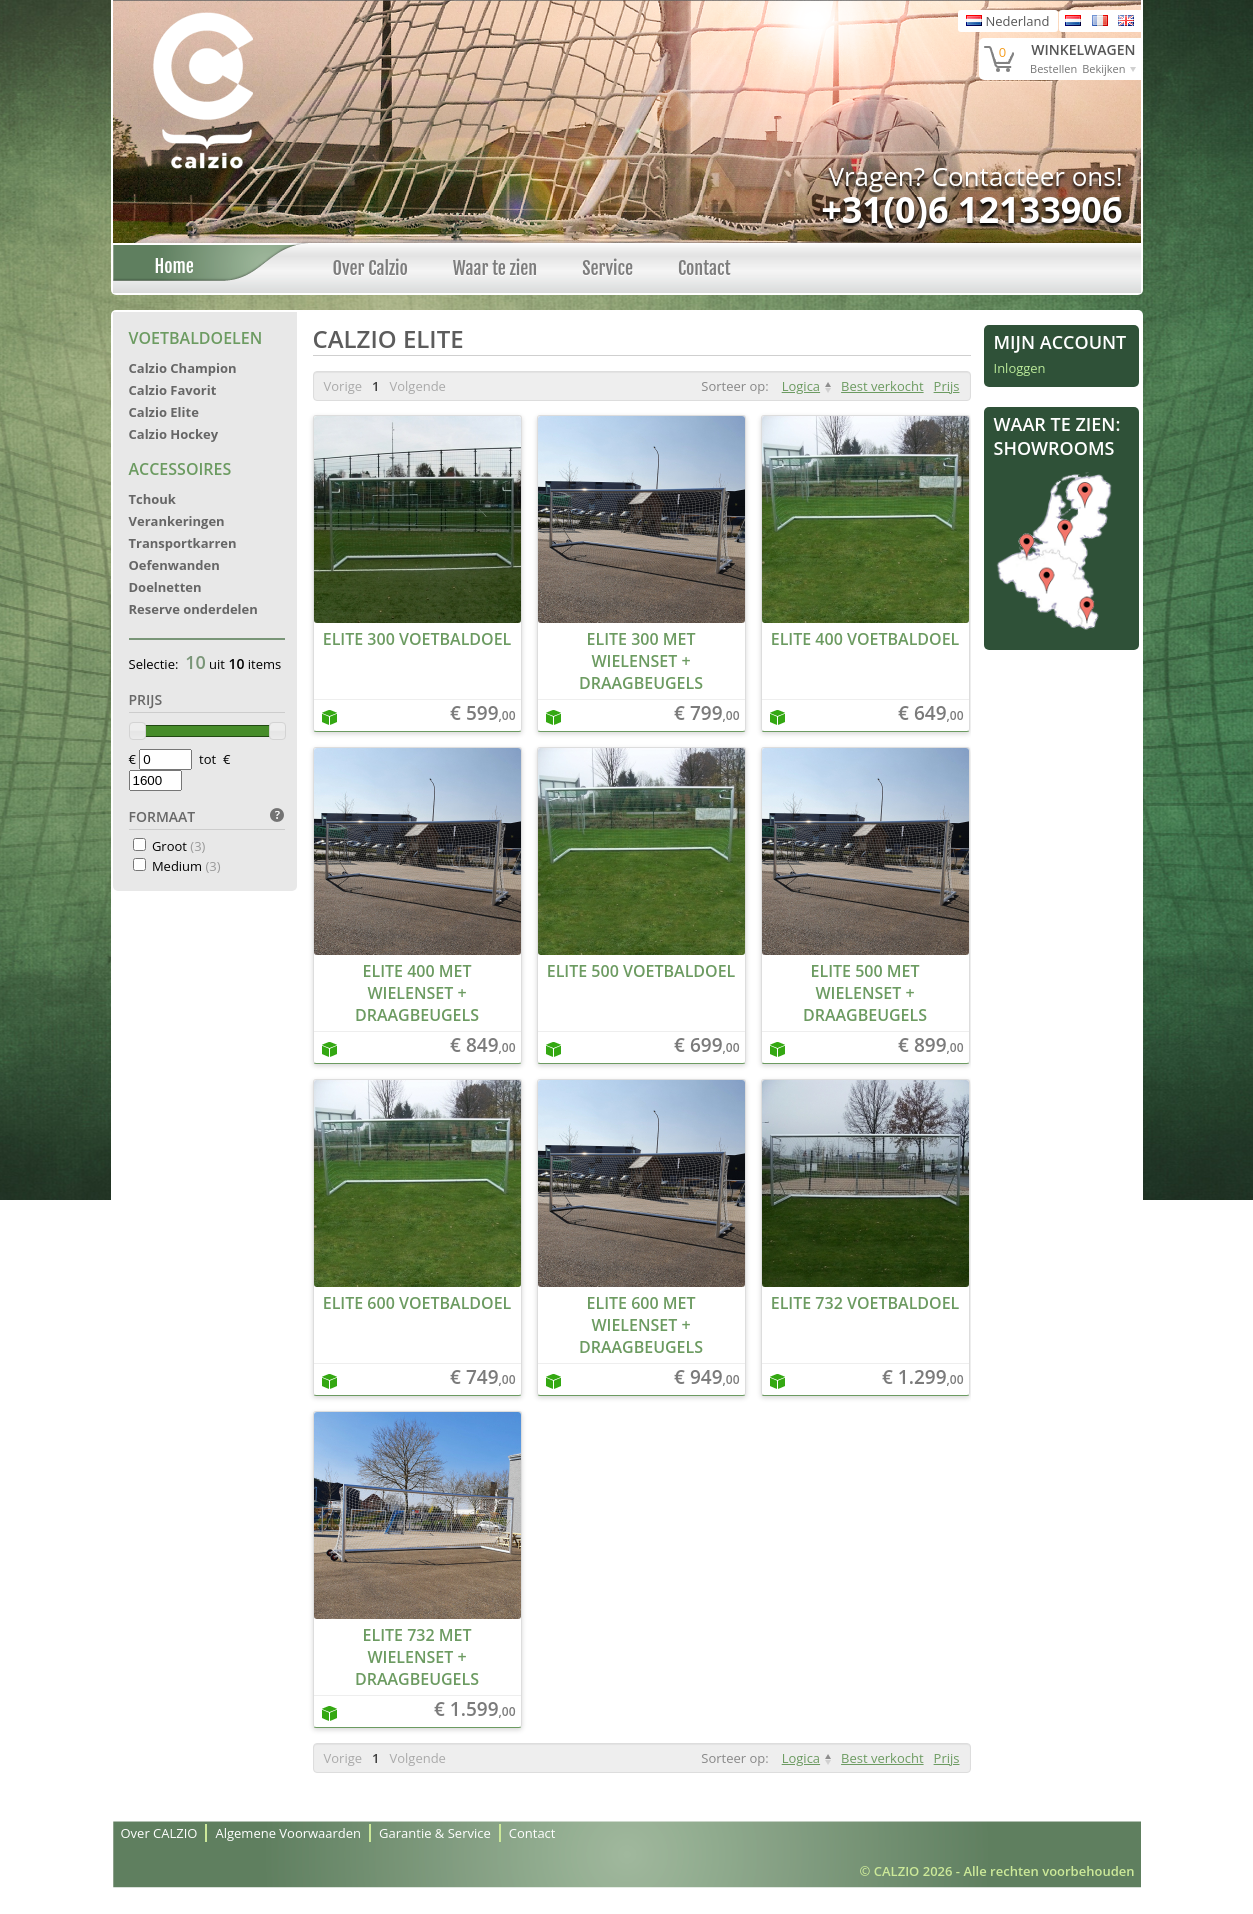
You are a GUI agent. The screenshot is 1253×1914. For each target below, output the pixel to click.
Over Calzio (370, 268)
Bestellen (1053, 68)
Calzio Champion (183, 368)
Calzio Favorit (173, 390)
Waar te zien (495, 268)
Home (169, 266)
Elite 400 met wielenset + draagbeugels (417, 993)
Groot (179, 846)
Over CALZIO (159, 1833)
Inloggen (1020, 368)
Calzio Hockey (174, 434)
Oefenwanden (174, 565)
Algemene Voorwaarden (288, 1833)
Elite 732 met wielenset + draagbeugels (417, 1657)
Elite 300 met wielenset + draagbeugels (641, 661)
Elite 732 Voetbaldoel (865, 1303)
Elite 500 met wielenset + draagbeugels (865, 993)
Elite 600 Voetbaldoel (417, 1303)
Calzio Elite (164, 412)
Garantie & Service (435, 1833)
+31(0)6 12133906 (971, 209)
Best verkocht (882, 386)
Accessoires (180, 469)
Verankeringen (177, 521)
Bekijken (1103, 68)
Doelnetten (165, 587)
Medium (186, 866)
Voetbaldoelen (196, 338)
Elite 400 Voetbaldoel (865, 639)
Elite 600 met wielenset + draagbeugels (641, 1325)
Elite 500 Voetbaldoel (641, 971)
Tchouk (152, 499)
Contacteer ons (1024, 176)
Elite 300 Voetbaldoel (417, 639)
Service (607, 268)
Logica (801, 386)
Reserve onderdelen (193, 609)
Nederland (1007, 21)
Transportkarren (183, 543)
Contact (704, 268)
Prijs (947, 386)
